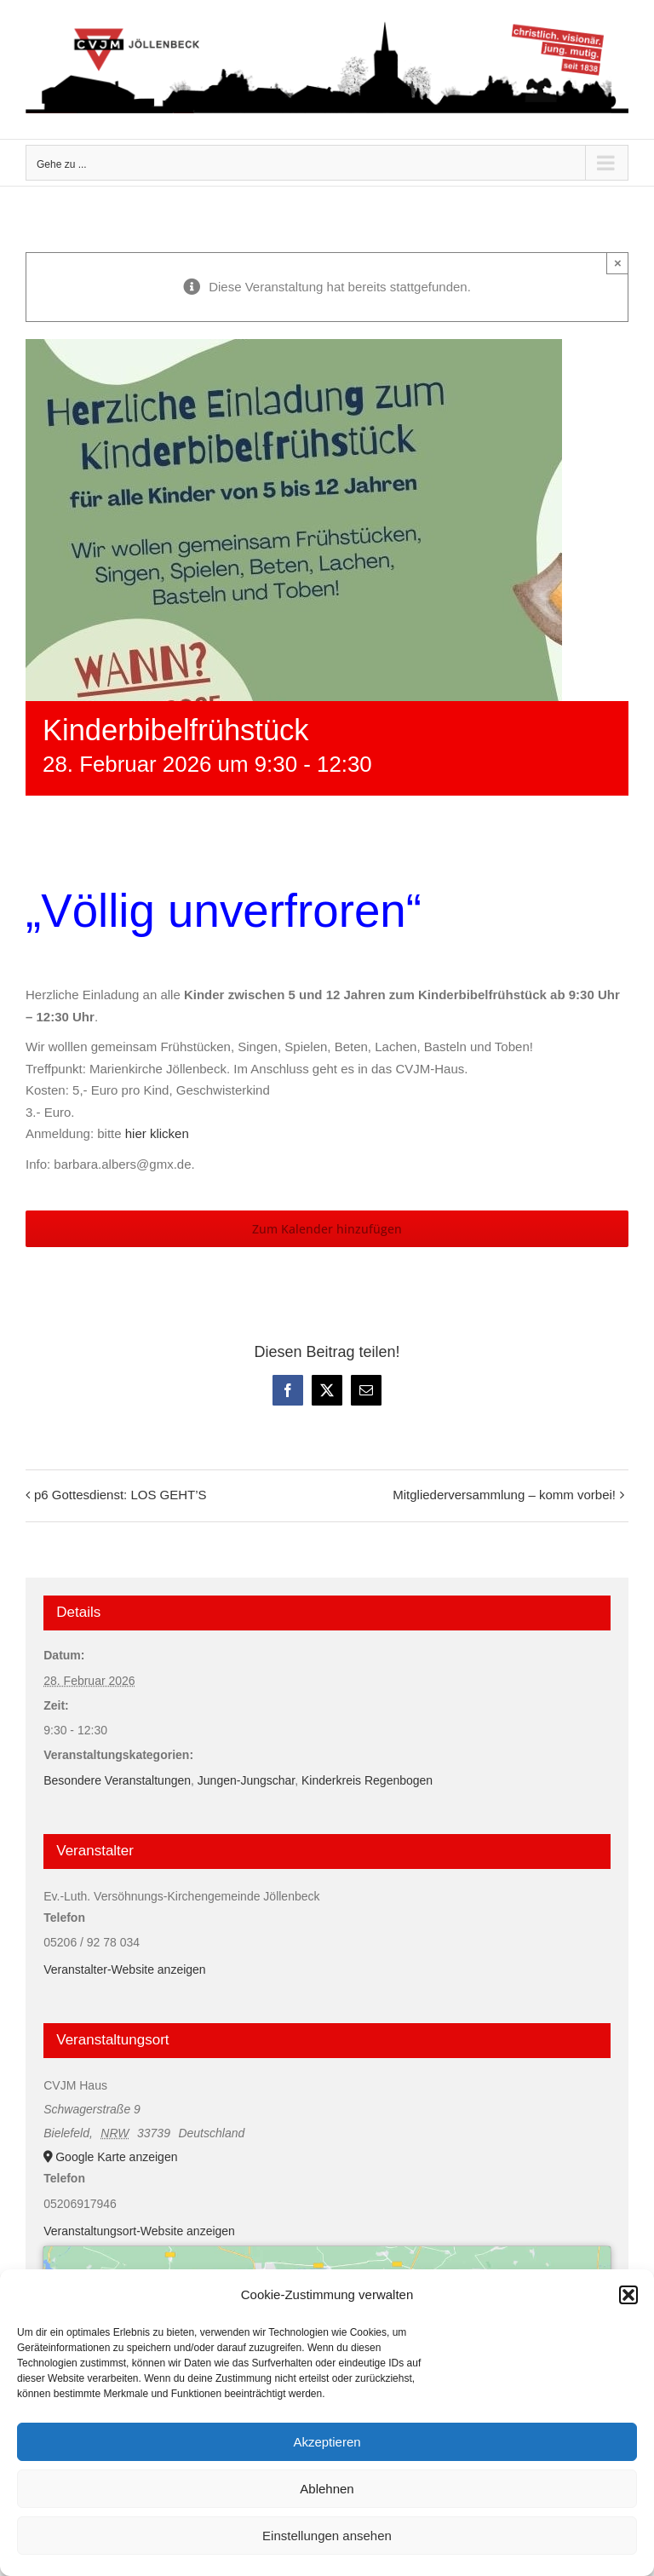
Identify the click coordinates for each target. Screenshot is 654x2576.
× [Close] (618, 263)
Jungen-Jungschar (246, 1780)
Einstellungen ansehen (327, 2535)
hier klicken (157, 1133)
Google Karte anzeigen (116, 2157)
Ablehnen (326, 2488)
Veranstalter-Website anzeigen (124, 1969)
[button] (628, 2294)
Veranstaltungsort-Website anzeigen (139, 2231)
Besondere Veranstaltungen (117, 1780)
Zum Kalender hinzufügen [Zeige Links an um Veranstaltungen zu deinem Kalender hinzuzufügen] (327, 1229)
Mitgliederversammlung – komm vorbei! (504, 1494)
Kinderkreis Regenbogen (367, 1780)
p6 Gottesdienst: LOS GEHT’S (120, 1494)
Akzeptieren (326, 2442)
